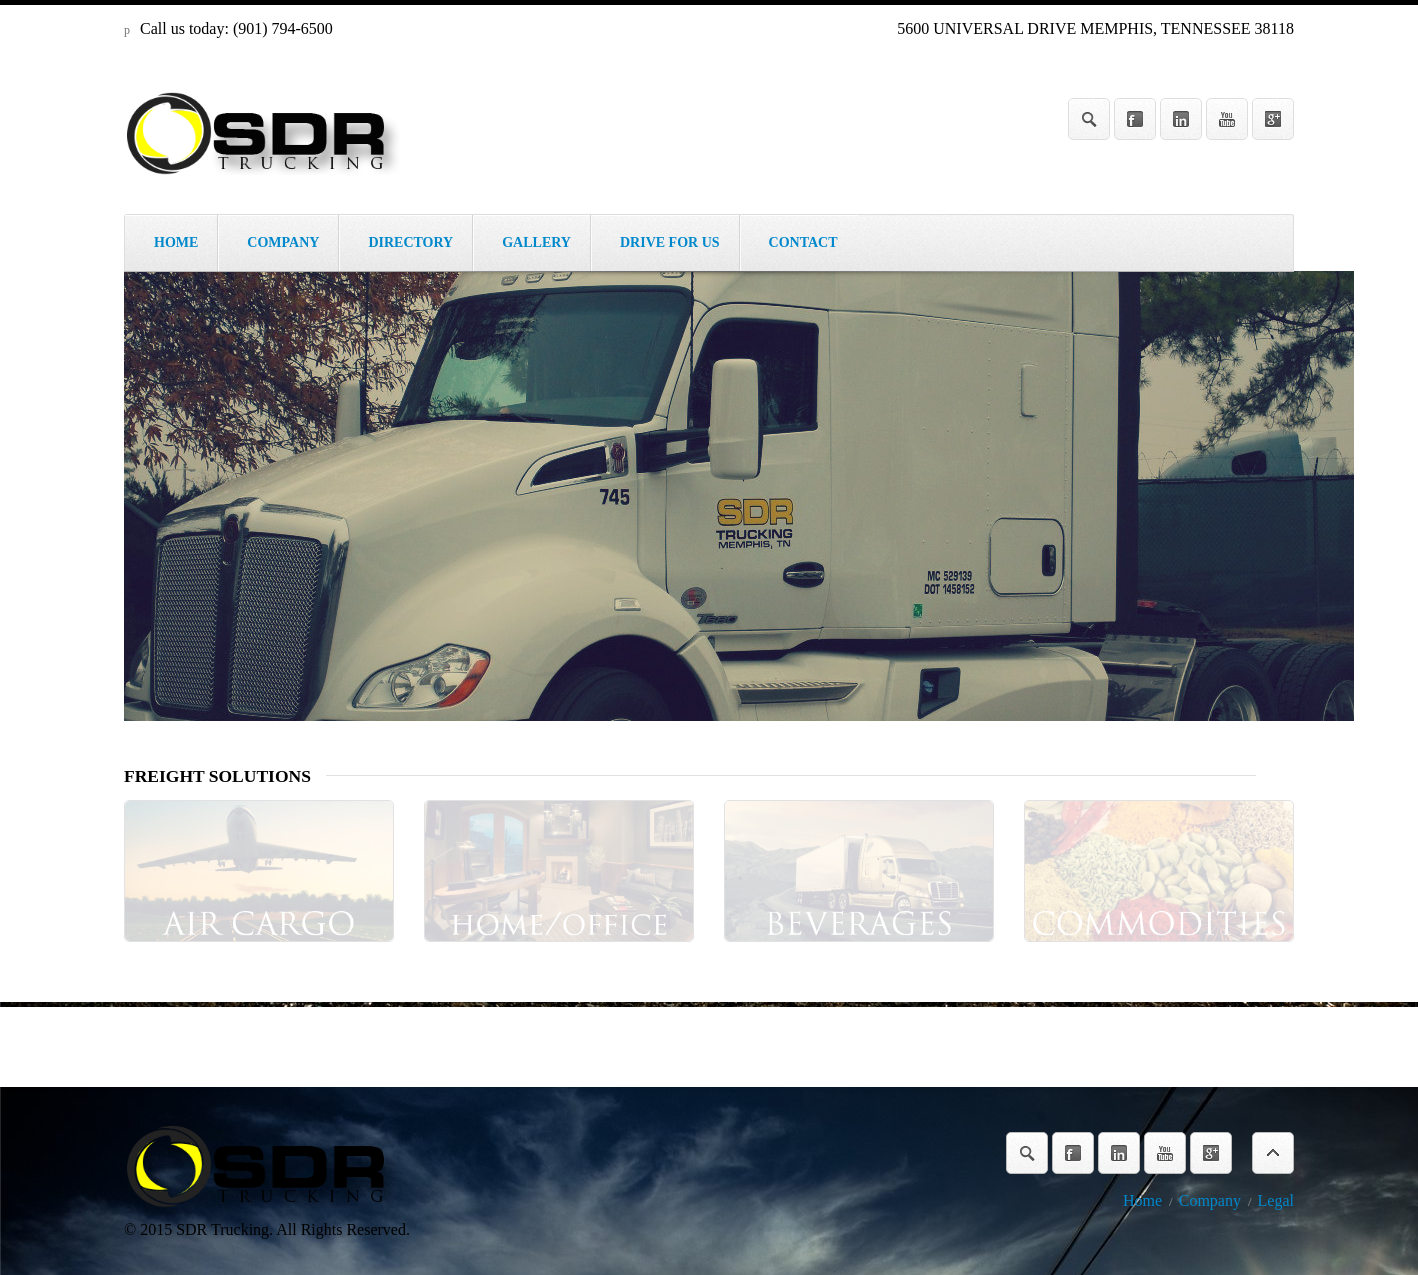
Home (1142, 1200)
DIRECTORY (410, 242)
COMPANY (283, 242)
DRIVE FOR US (670, 242)
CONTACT (803, 242)
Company (1210, 1200)
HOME (176, 242)
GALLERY (536, 242)
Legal (1276, 1200)
